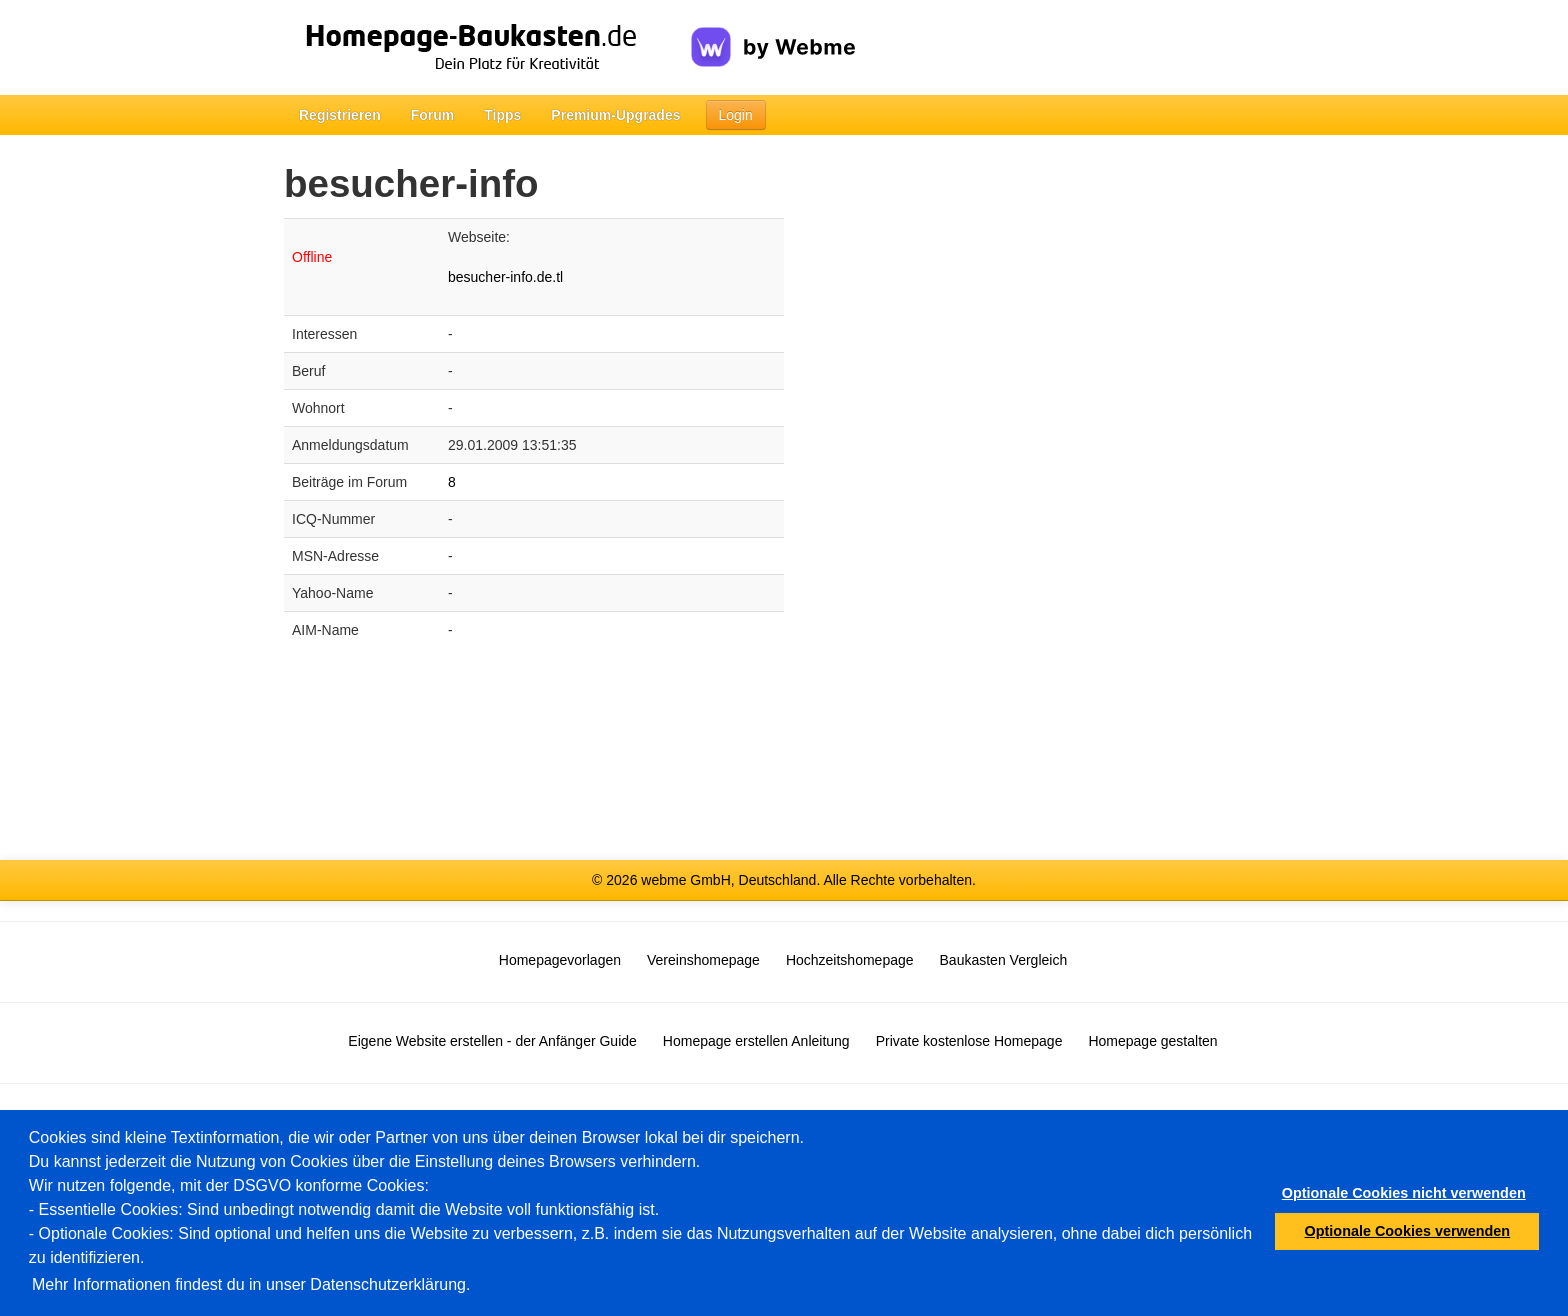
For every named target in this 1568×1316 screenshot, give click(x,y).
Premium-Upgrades (615, 115)
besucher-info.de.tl (505, 277)
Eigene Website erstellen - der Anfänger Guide (492, 1041)
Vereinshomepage (703, 960)
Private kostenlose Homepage (969, 1041)
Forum (433, 115)
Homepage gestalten (1152, 1041)
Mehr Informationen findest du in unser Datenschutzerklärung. (251, 1284)
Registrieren (340, 115)
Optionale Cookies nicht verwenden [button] (1404, 1193)
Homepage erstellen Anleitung (756, 1041)
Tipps (502, 115)
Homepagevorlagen (560, 960)
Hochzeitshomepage (850, 960)
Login (736, 115)
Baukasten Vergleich (1004, 960)
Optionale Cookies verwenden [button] (1408, 1231)
